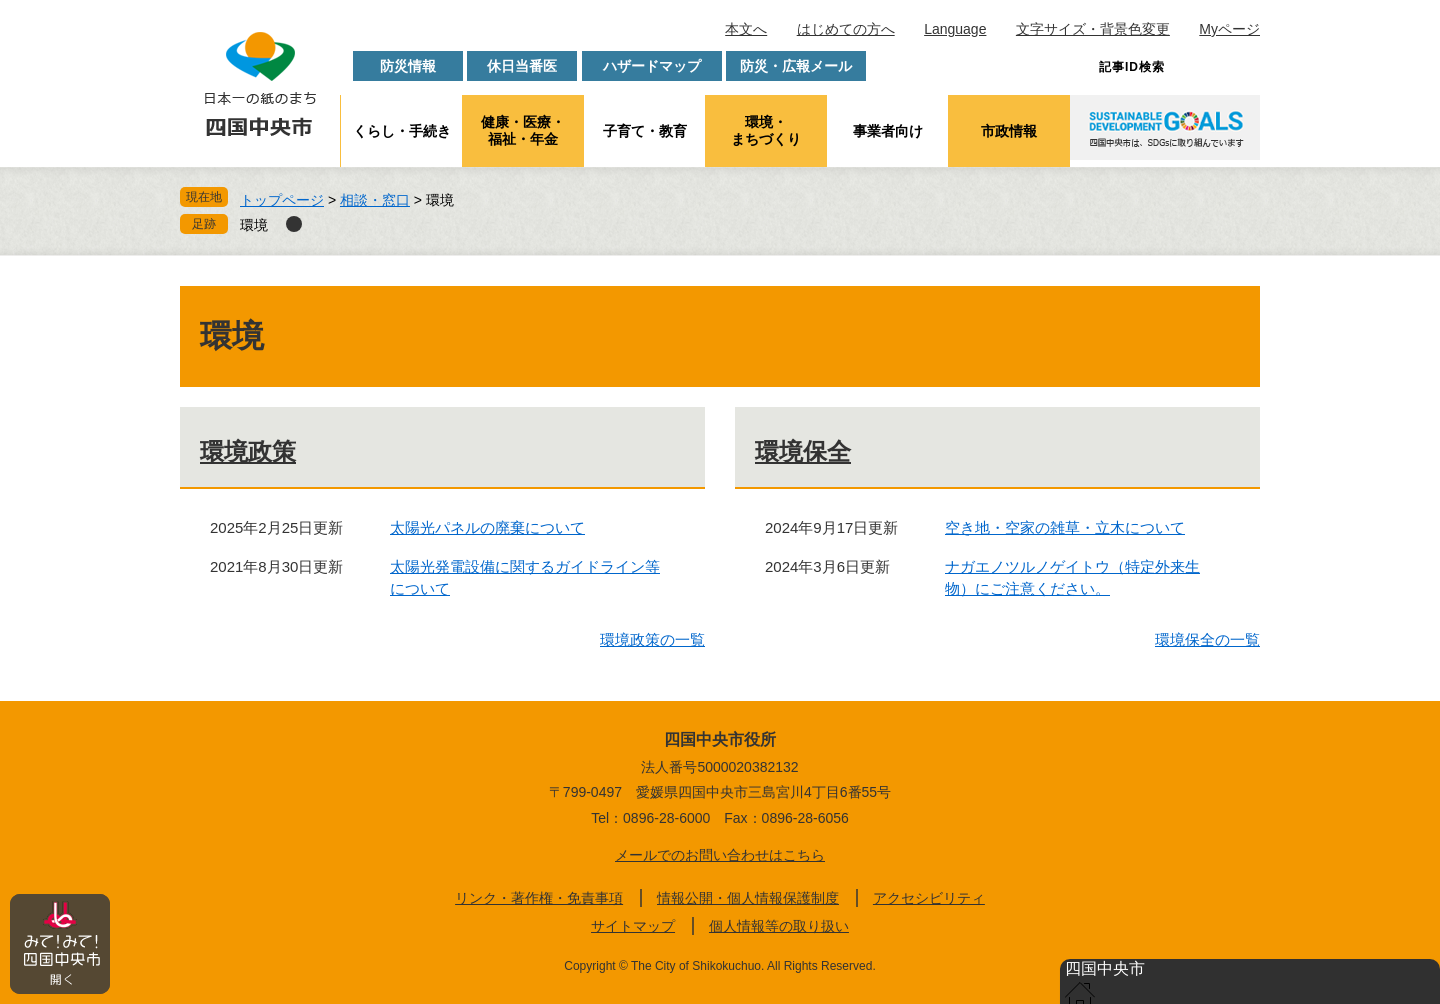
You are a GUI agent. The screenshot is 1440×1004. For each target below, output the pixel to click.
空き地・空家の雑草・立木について (1065, 527)
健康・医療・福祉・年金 (523, 130)
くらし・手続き (402, 131)
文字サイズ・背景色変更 (1093, 29)
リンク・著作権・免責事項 (539, 898)
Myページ (1229, 29)
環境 (254, 225)
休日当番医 (522, 66)
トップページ (282, 200)
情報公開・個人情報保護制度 (748, 898)
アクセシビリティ (929, 898)
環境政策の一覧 (652, 639)
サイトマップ (633, 926)
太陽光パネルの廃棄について (487, 527)
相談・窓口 (375, 200)
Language (955, 29)
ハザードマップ (652, 66)
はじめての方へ (846, 29)
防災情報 (408, 66)
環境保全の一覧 (1207, 639)
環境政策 (248, 451)
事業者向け (888, 131)
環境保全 (803, 451)
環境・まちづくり (766, 130)
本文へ (746, 29)
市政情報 (1009, 131)
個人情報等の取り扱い (779, 926)
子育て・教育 (645, 131)
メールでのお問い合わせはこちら (720, 855)
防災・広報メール (796, 66)
